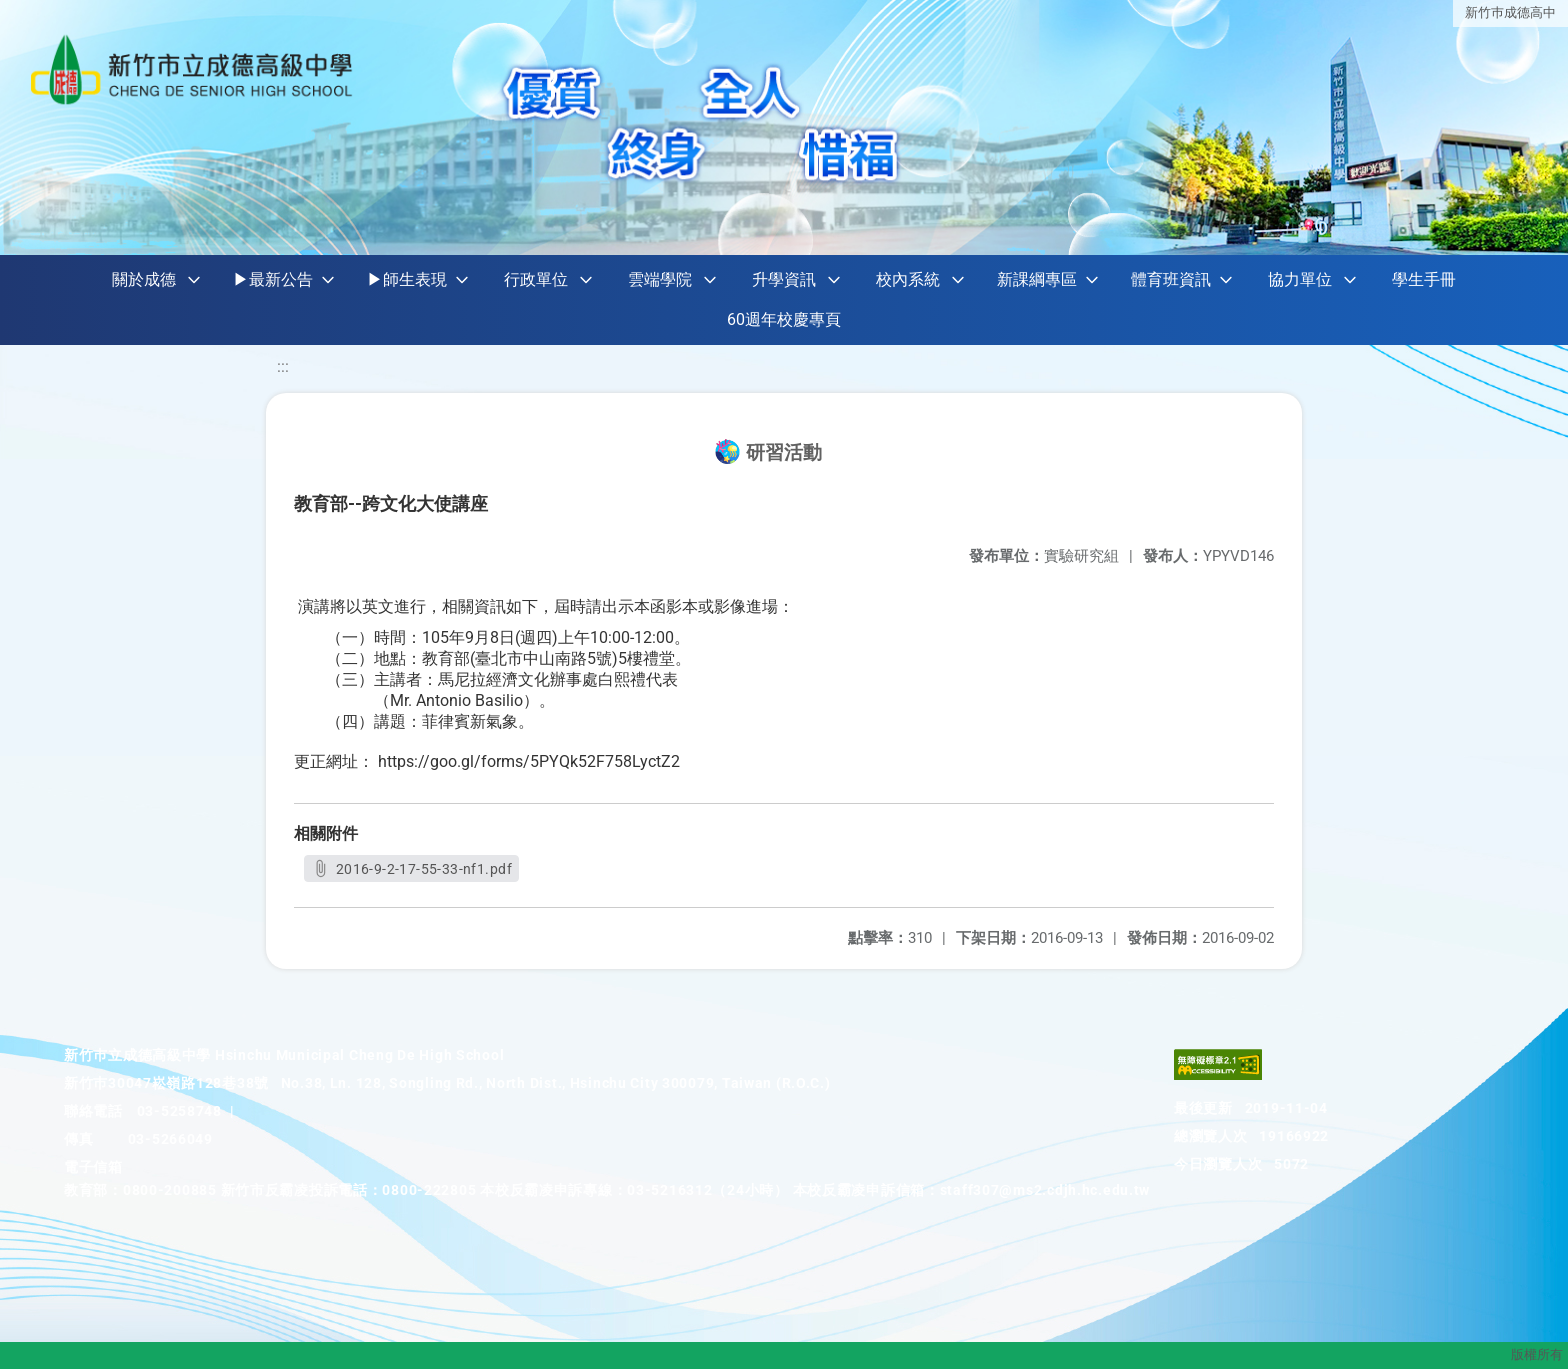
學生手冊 (1424, 279)
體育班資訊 (1171, 279)
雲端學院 (660, 279)
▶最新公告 (273, 279)
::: (283, 366)
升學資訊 (784, 279)
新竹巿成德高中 (1510, 12)
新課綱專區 (1037, 279)
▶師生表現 (407, 279)
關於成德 (144, 279)
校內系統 (908, 279)
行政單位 (536, 279)
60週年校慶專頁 (784, 319)
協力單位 (1300, 279)
